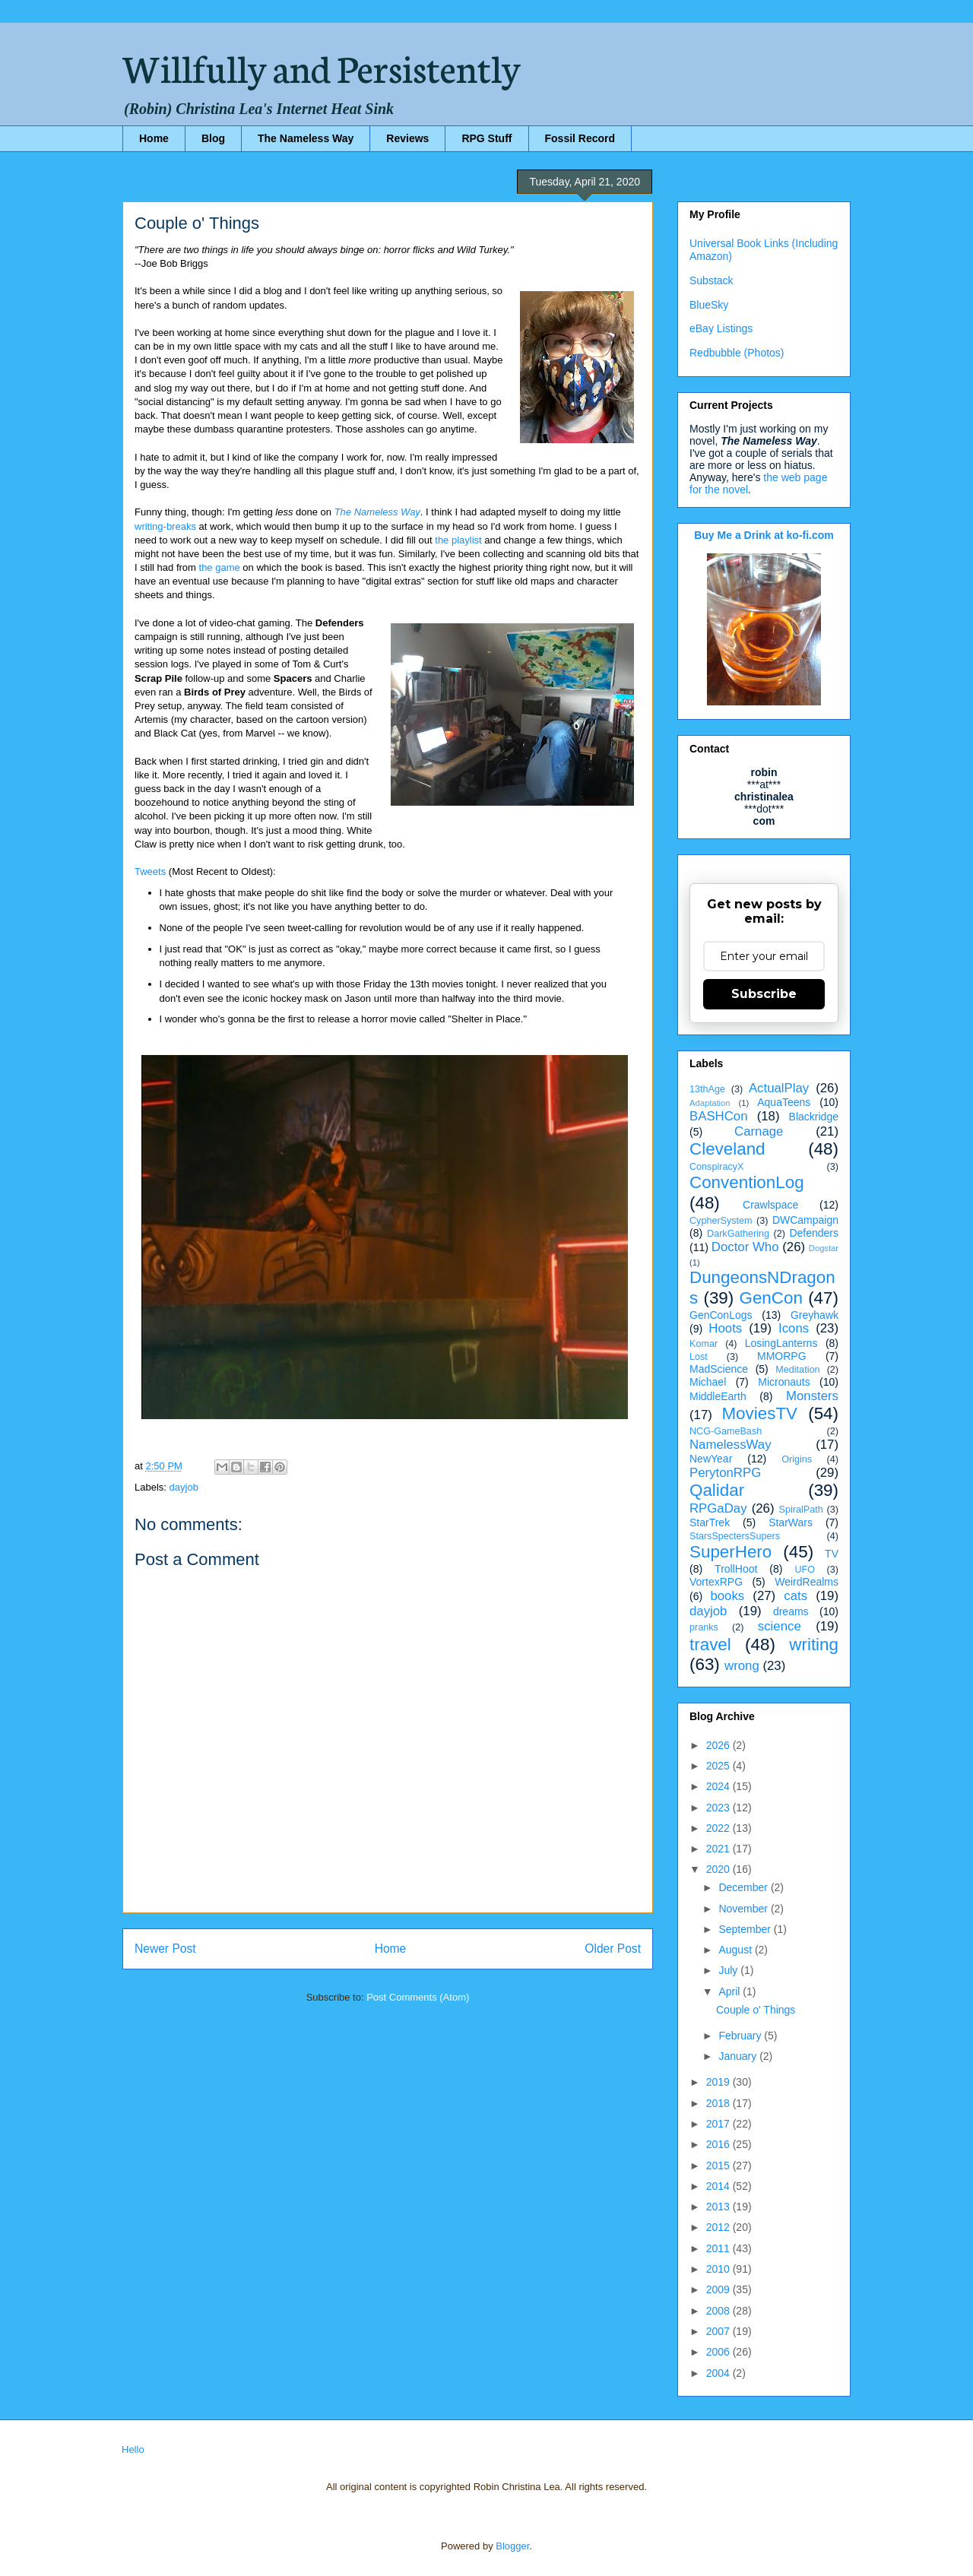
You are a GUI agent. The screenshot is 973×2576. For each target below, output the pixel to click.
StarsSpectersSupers (734, 1536)
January (738, 2056)
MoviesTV (759, 1413)
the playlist (458, 540)
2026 (719, 1745)
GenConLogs (721, 1315)
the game (219, 567)
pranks (703, 1627)
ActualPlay (779, 1088)
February (741, 2035)
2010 (719, 2269)
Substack (711, 280)
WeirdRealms (806, 1582)
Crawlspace (770, 1205)
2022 (719, 1828)
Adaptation (710, 1102)
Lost (698, 1356)
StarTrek (709, 1522)
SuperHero (730, 1551)
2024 (719, 1786)
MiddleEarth (717, 1396)
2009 (719, 2289)
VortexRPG (716, 1582)
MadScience (718, 1369)
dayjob (184, 1487)
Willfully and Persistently (321, 66)
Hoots (725, 1328)
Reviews (407, 138)
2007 (719, 2331)
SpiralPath (801, 1509)
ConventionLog (746, 1182)
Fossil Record (580, 138)
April (730, 1991)
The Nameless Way (305, 138)
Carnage (758, 1131)
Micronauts (784, 1382)
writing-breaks (165, 526)
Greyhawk (814, 1315)
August (736, 1950)
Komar (703, 1344)
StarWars (791, 1522)
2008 (719, 2311)
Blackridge (813, 1117)
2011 (719, 2248)
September (745, 1929)
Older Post (613, 1948)
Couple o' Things (755, 2010)
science (779, 1626)
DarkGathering (738, 1233)
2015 (719, 2165)
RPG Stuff (486, 138)
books (727, 1596)
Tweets (150, 871)
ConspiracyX (716, 1166)
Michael (707, 1382)
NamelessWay (730, 1444)
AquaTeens (783, 1102)
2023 (719, 1807)
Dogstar (823, 1248)
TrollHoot (736, 1569)
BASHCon (718, 1116)
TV (831, 1554)
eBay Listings (721, 328)
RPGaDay (718, 1508)
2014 (719, 2186)
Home (154, 138)
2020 (719, 1869)
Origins (796, 1459)
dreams (791, 1611)
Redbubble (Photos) (736, 353)
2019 (719, 2082)
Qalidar (716, 1490)
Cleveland (727, 1148)
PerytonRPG (725, 1472)
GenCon (771, 1297)
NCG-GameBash (725, 1431)
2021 (719, 1848)
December (744, 1887)
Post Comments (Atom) (417, 1997)
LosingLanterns (781, 1343)
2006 (719, 2352)
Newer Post (165, 1948)
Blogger (512, 2546)
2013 (719, 2207)
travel (710, 1644)
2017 (719, 2124)
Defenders (813, 1233)
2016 (719, 2144)
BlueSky (708, 305)
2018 (719, 2103)
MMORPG (782, 1356)
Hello (133, 2449)
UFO (804, 1569)
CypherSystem (721, 1220)
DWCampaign (805, 1220)
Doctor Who (745, 1247)
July (729, 1970)
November (744, 1909)
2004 (719, 2373)
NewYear (710, 1459)
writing (813, 1644)
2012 (719, 2227)
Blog (213, 138)
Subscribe (764, 994)
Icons (793, 1328)
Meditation (797, 1369)
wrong (741, 1666)
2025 (719, 1766)
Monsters (812, 1396)
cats (795, 1596)
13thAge (707, 1089)
